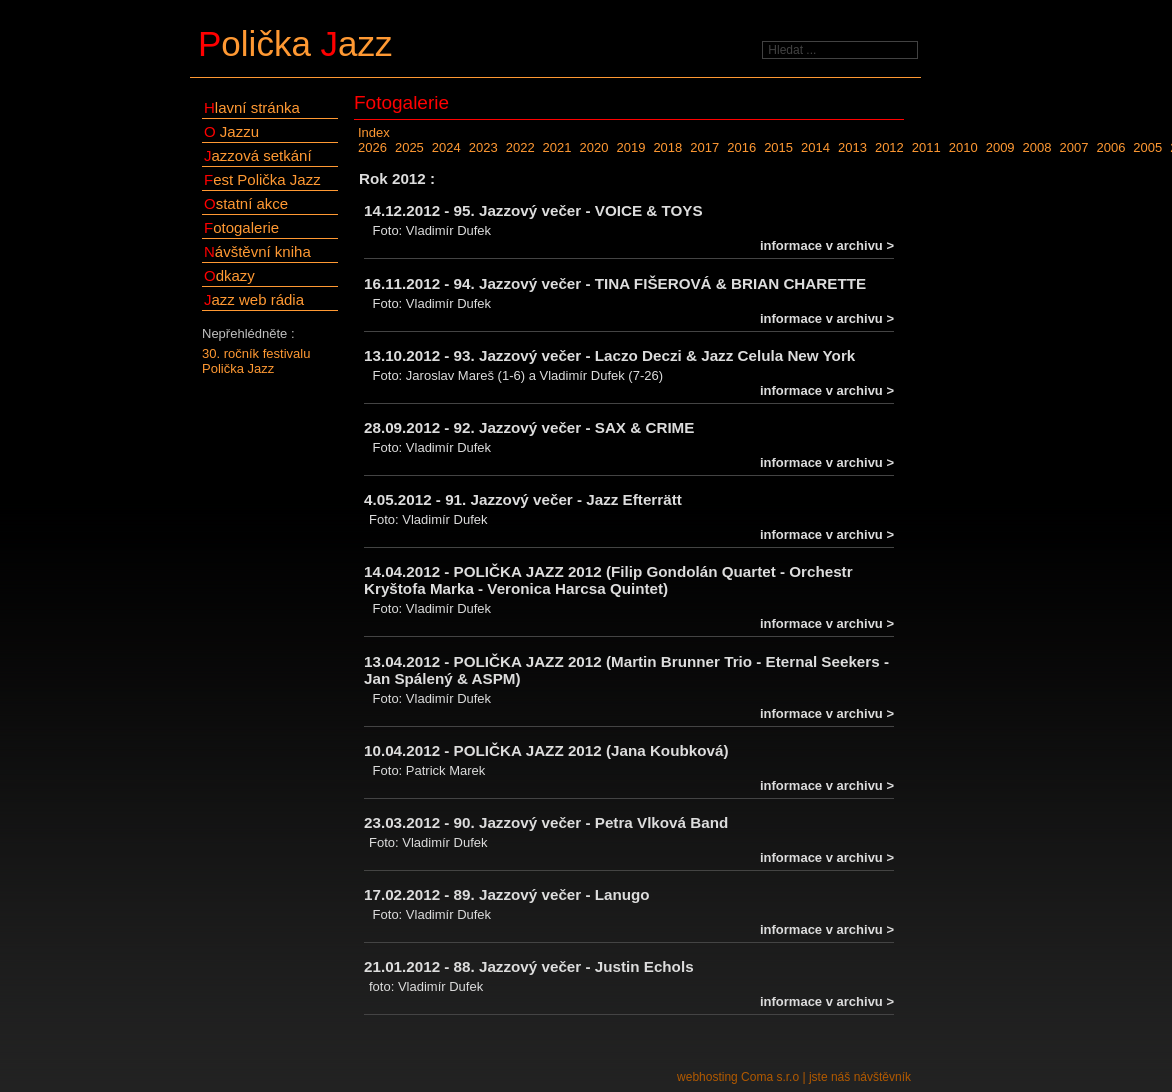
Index (374, 132)
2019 (630, 147)
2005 (1147, 147)
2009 (1000, 147)
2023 (483, 147)
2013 (852, 147)
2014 (815, 147)
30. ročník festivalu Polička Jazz (256, 361)
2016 (741, 147)
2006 (1110, 147)
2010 (963, 147)
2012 (889, 147)
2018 (667, 147)
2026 (372, 147)
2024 (446, 147)
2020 (594, 147)
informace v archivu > (827, 245)
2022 (520, 147)
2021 (557, 147)
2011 (926, 147)
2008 (1037, 147)
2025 (409, 147)
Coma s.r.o (770, 1077)
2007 (1074, 147)
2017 (704, 147)
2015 (778, 147)
